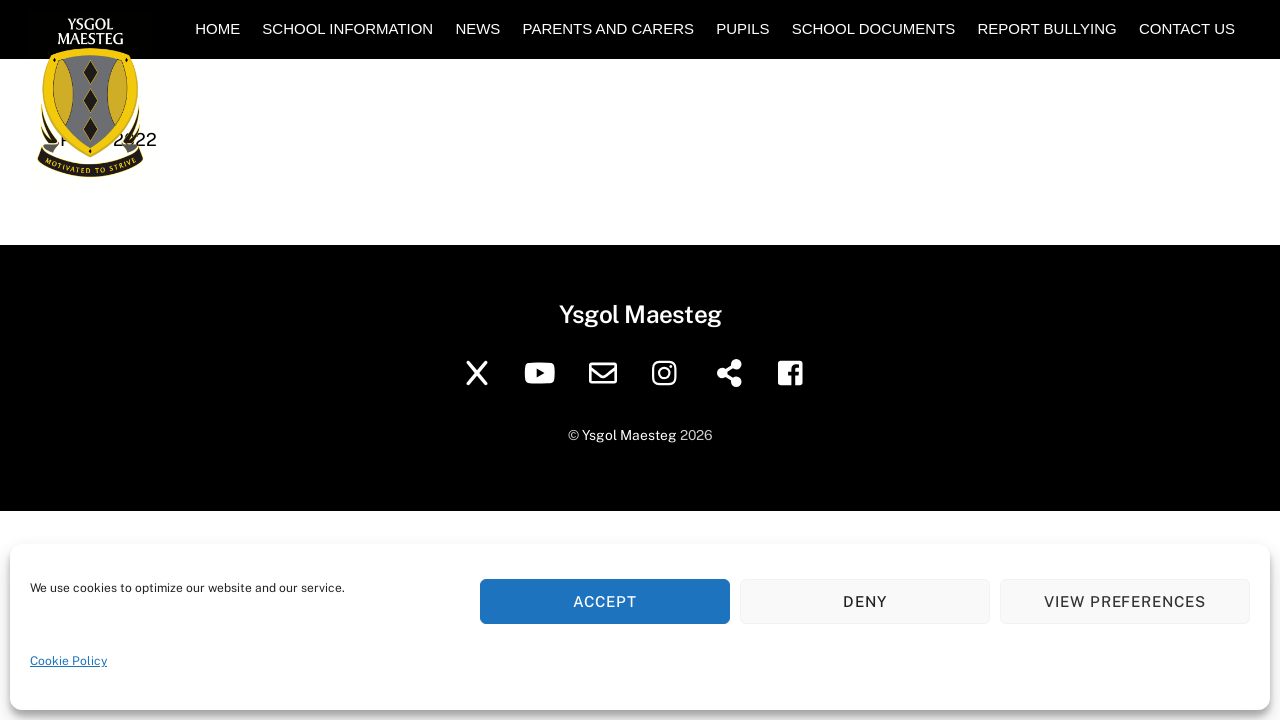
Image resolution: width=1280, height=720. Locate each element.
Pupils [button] (742, 28)
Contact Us (1187, 28)
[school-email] (606, 371)
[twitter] (480, 371)
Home (217, 28)
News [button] (477, 28)
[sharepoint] (732, 371)
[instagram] (669, 371)
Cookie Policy (68, 661)
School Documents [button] (874, 28)
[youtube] (543, 371)
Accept (605, 601)
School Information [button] (347, 28)
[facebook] (795, 371)
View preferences (1125, 601)
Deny (865, 601)
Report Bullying (1046, 28)
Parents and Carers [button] (608, 28)
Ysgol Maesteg (629, 435)
